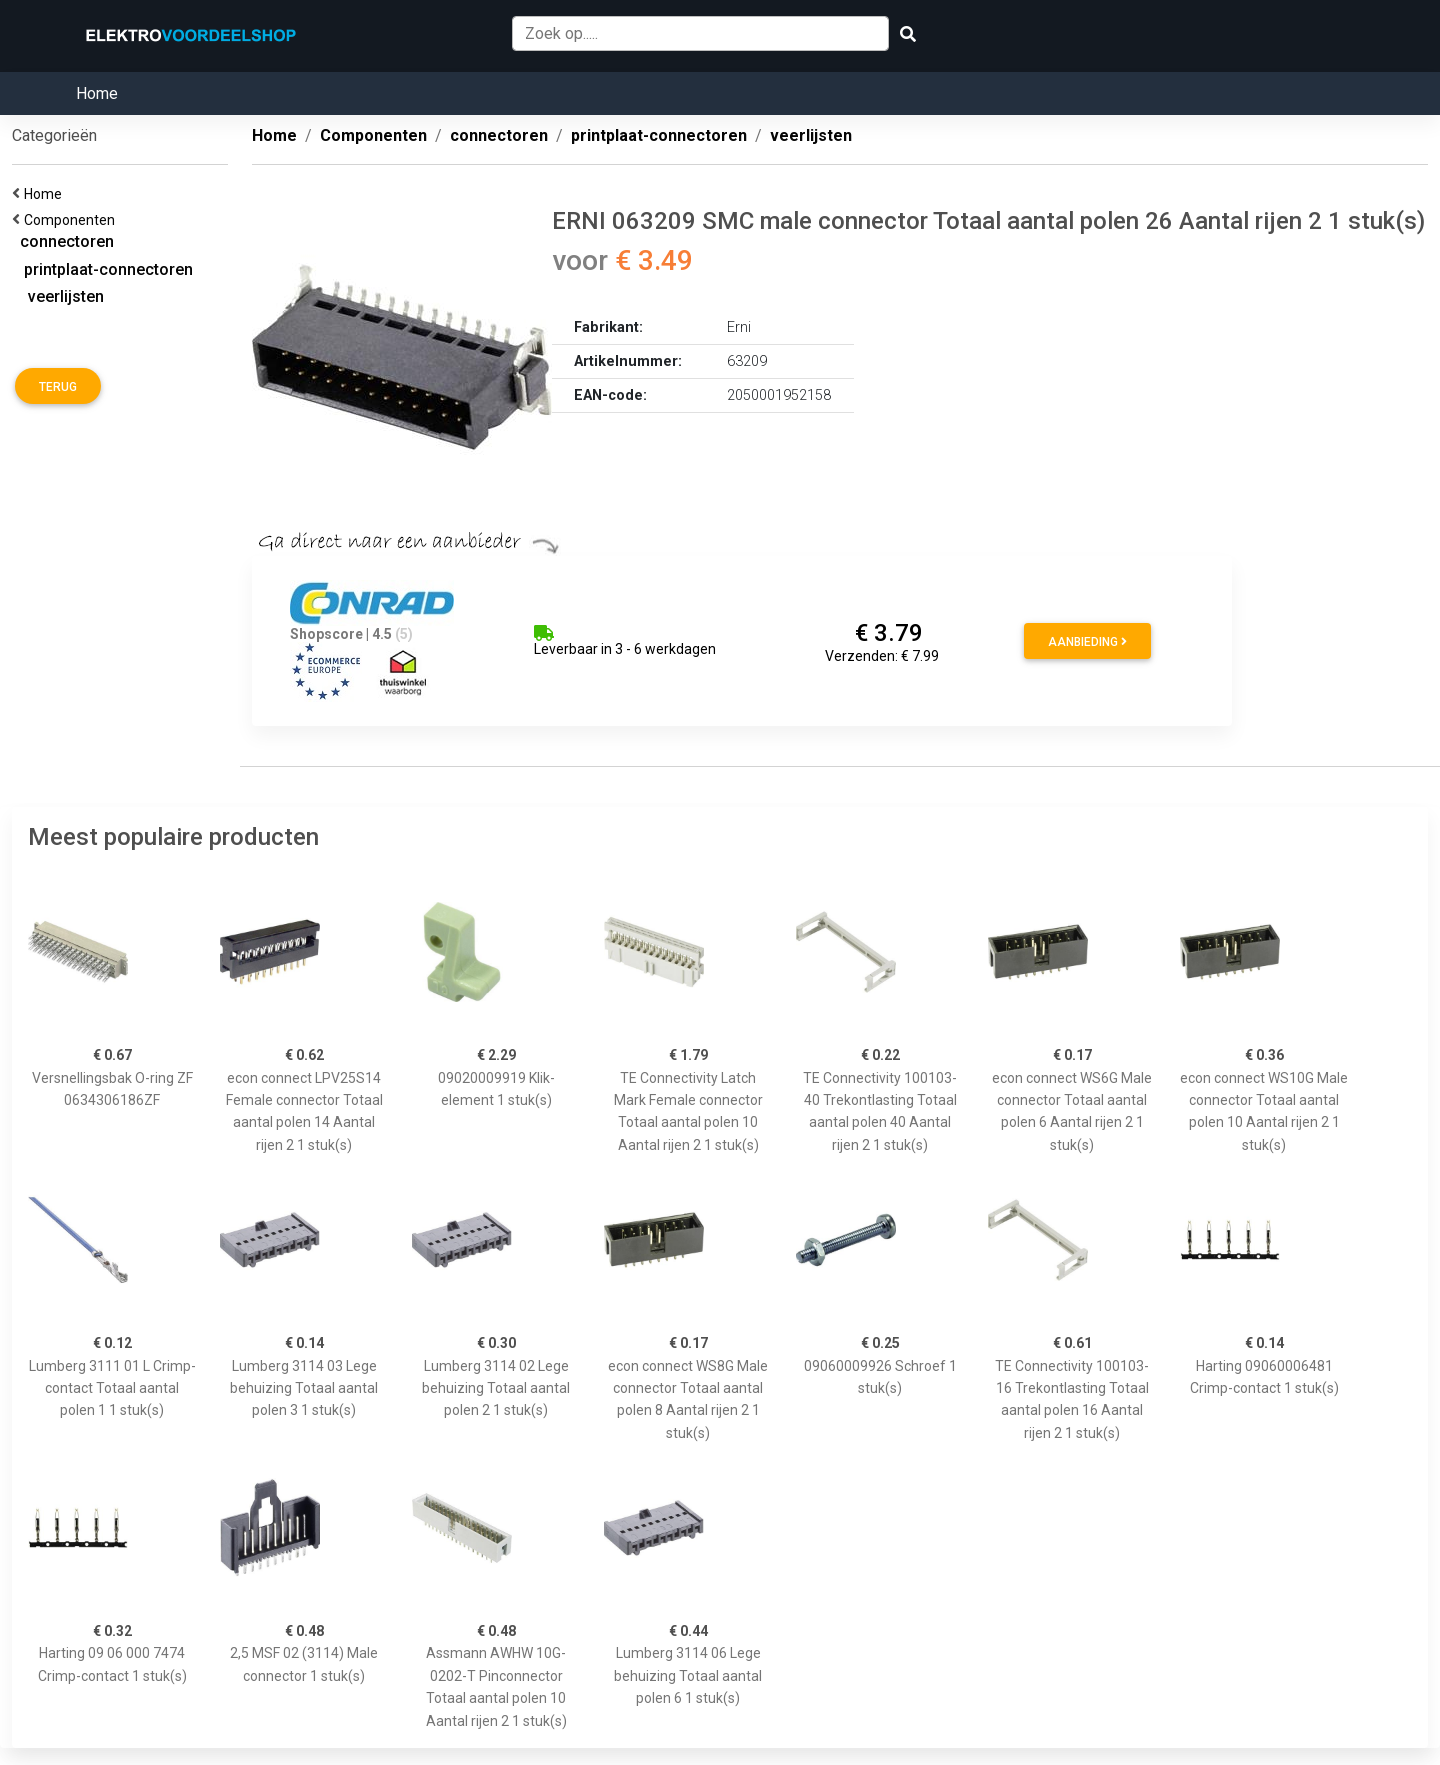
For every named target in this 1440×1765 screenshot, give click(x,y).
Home (97, 93)
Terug (58, 387)
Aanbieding (1087, 642)
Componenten (72, 220)
